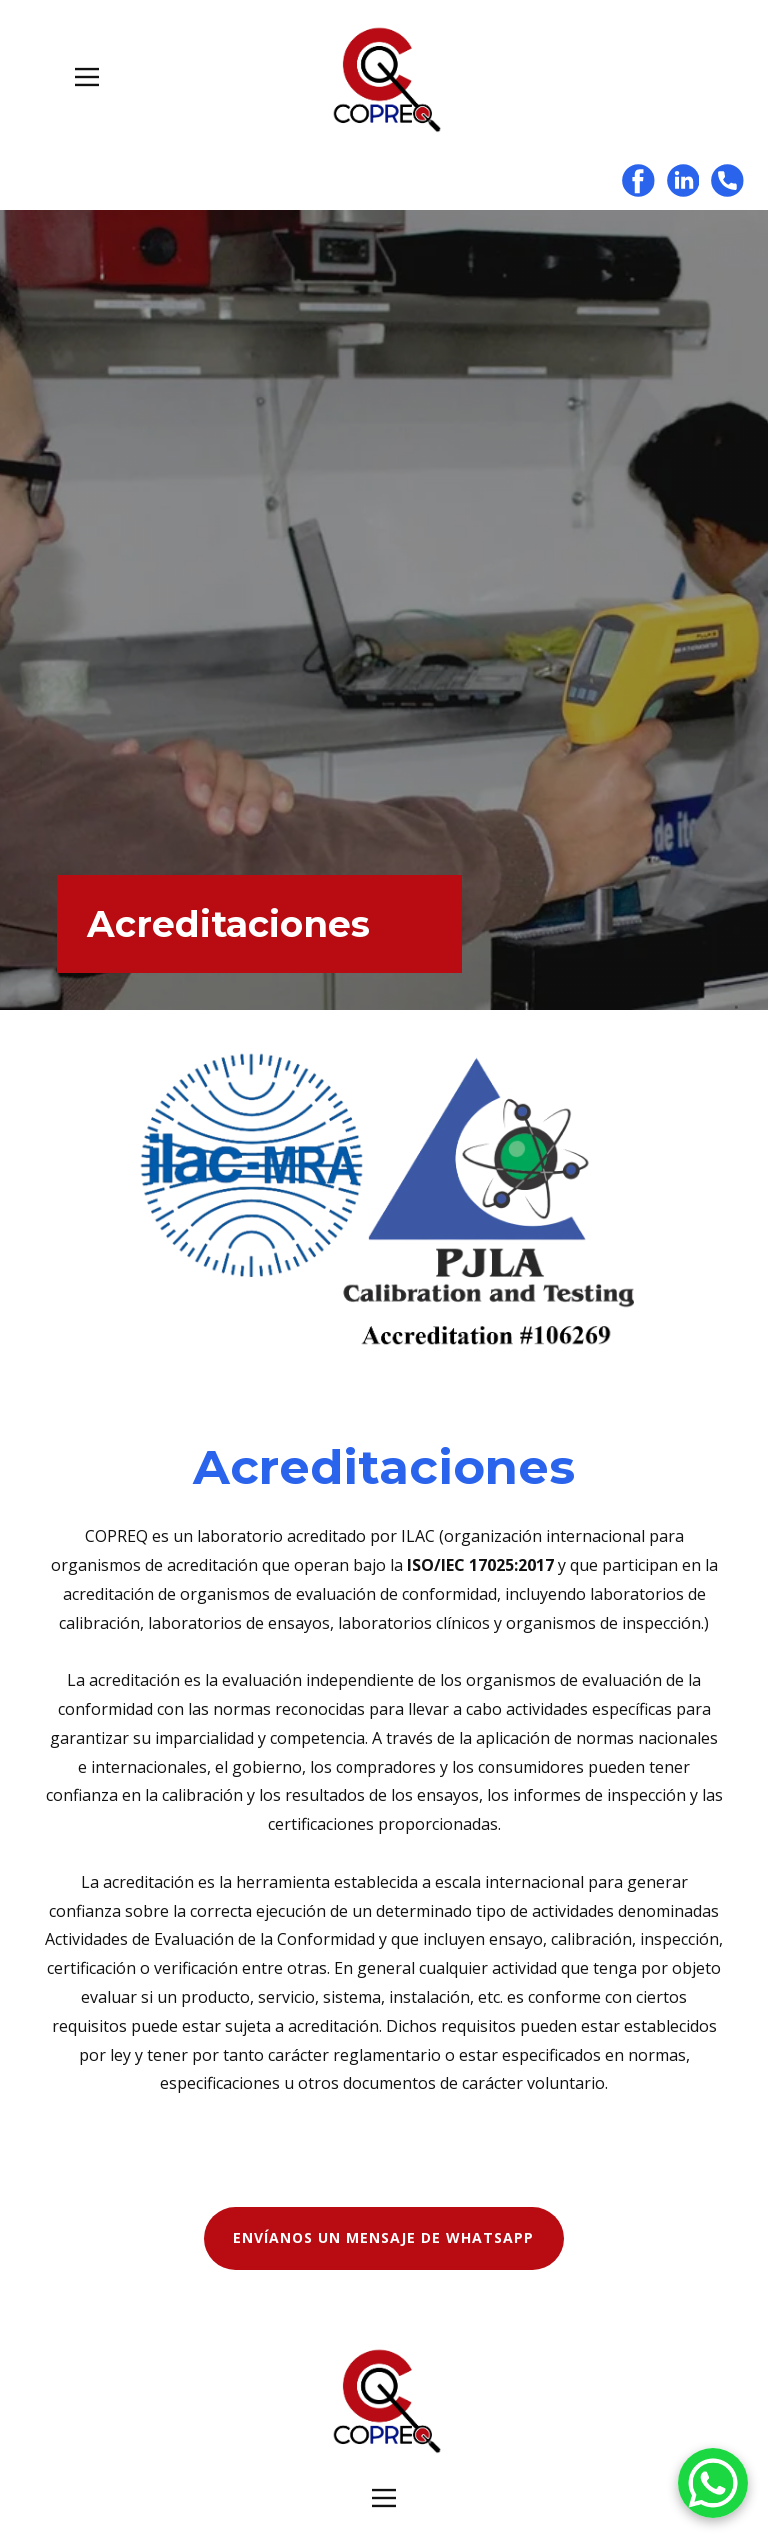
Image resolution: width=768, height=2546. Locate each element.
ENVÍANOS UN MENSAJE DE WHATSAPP (383, 2237)
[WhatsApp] (713, 2487)
